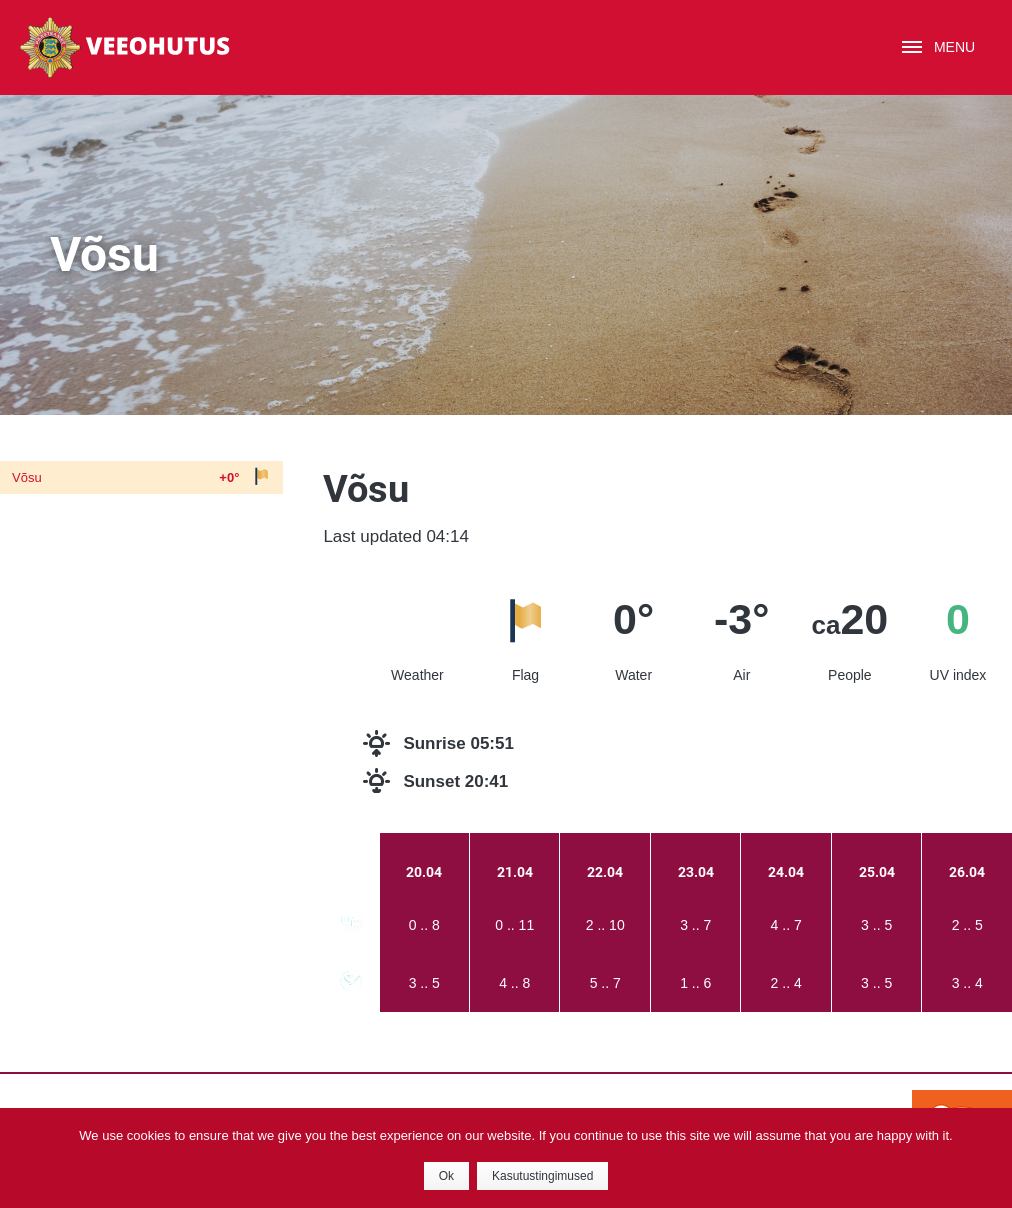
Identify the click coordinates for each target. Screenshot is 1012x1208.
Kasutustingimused (542, 1176)
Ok (446, 1176)
